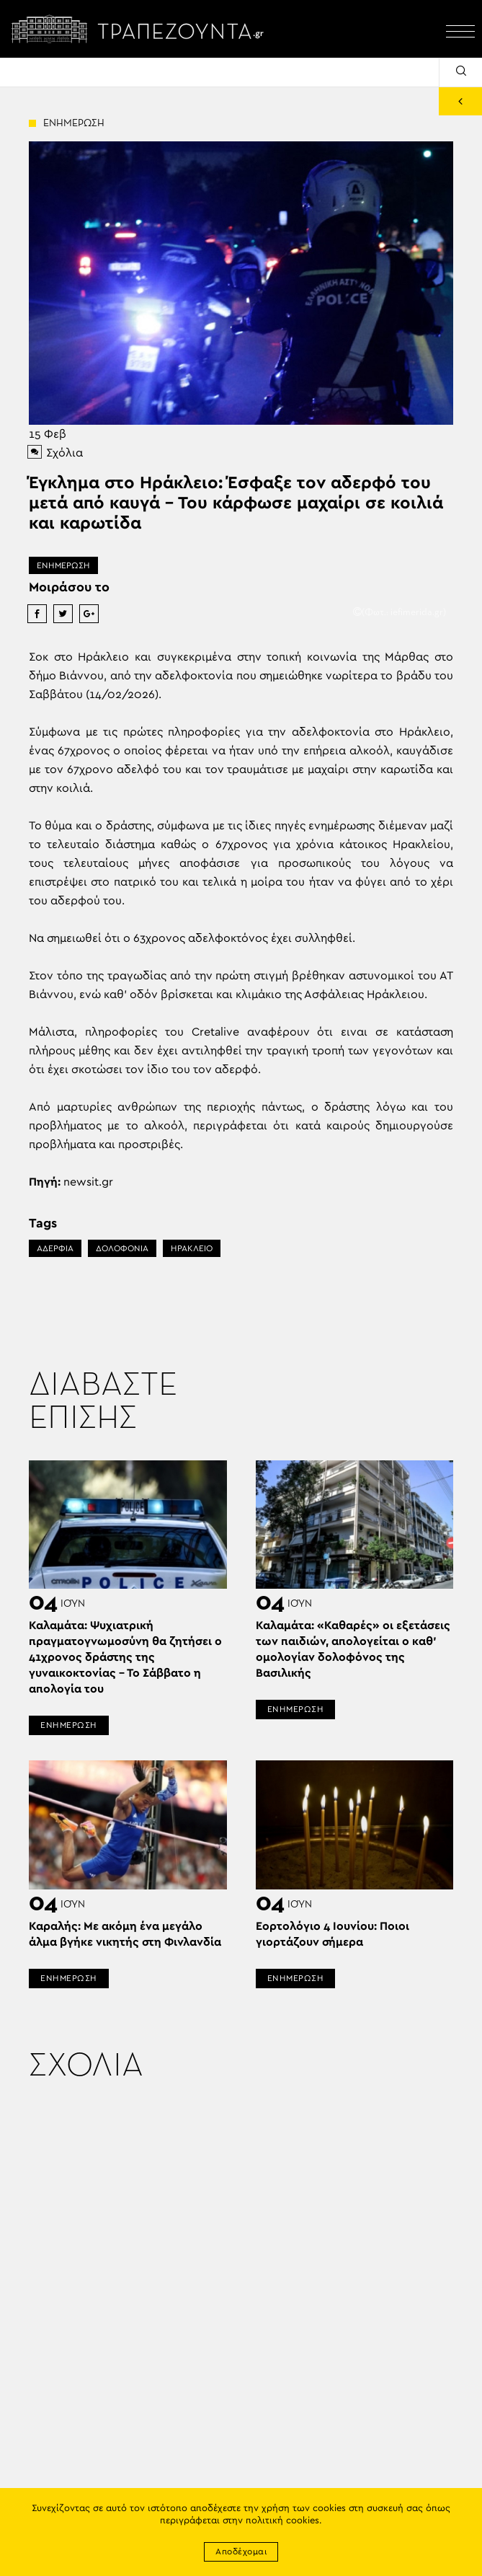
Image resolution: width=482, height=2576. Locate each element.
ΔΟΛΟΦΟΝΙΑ (122, 1248)
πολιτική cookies (282, 2521)
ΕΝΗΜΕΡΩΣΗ (63, 565)
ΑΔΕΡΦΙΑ (55, 1248)
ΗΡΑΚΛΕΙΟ (192, 1248)
